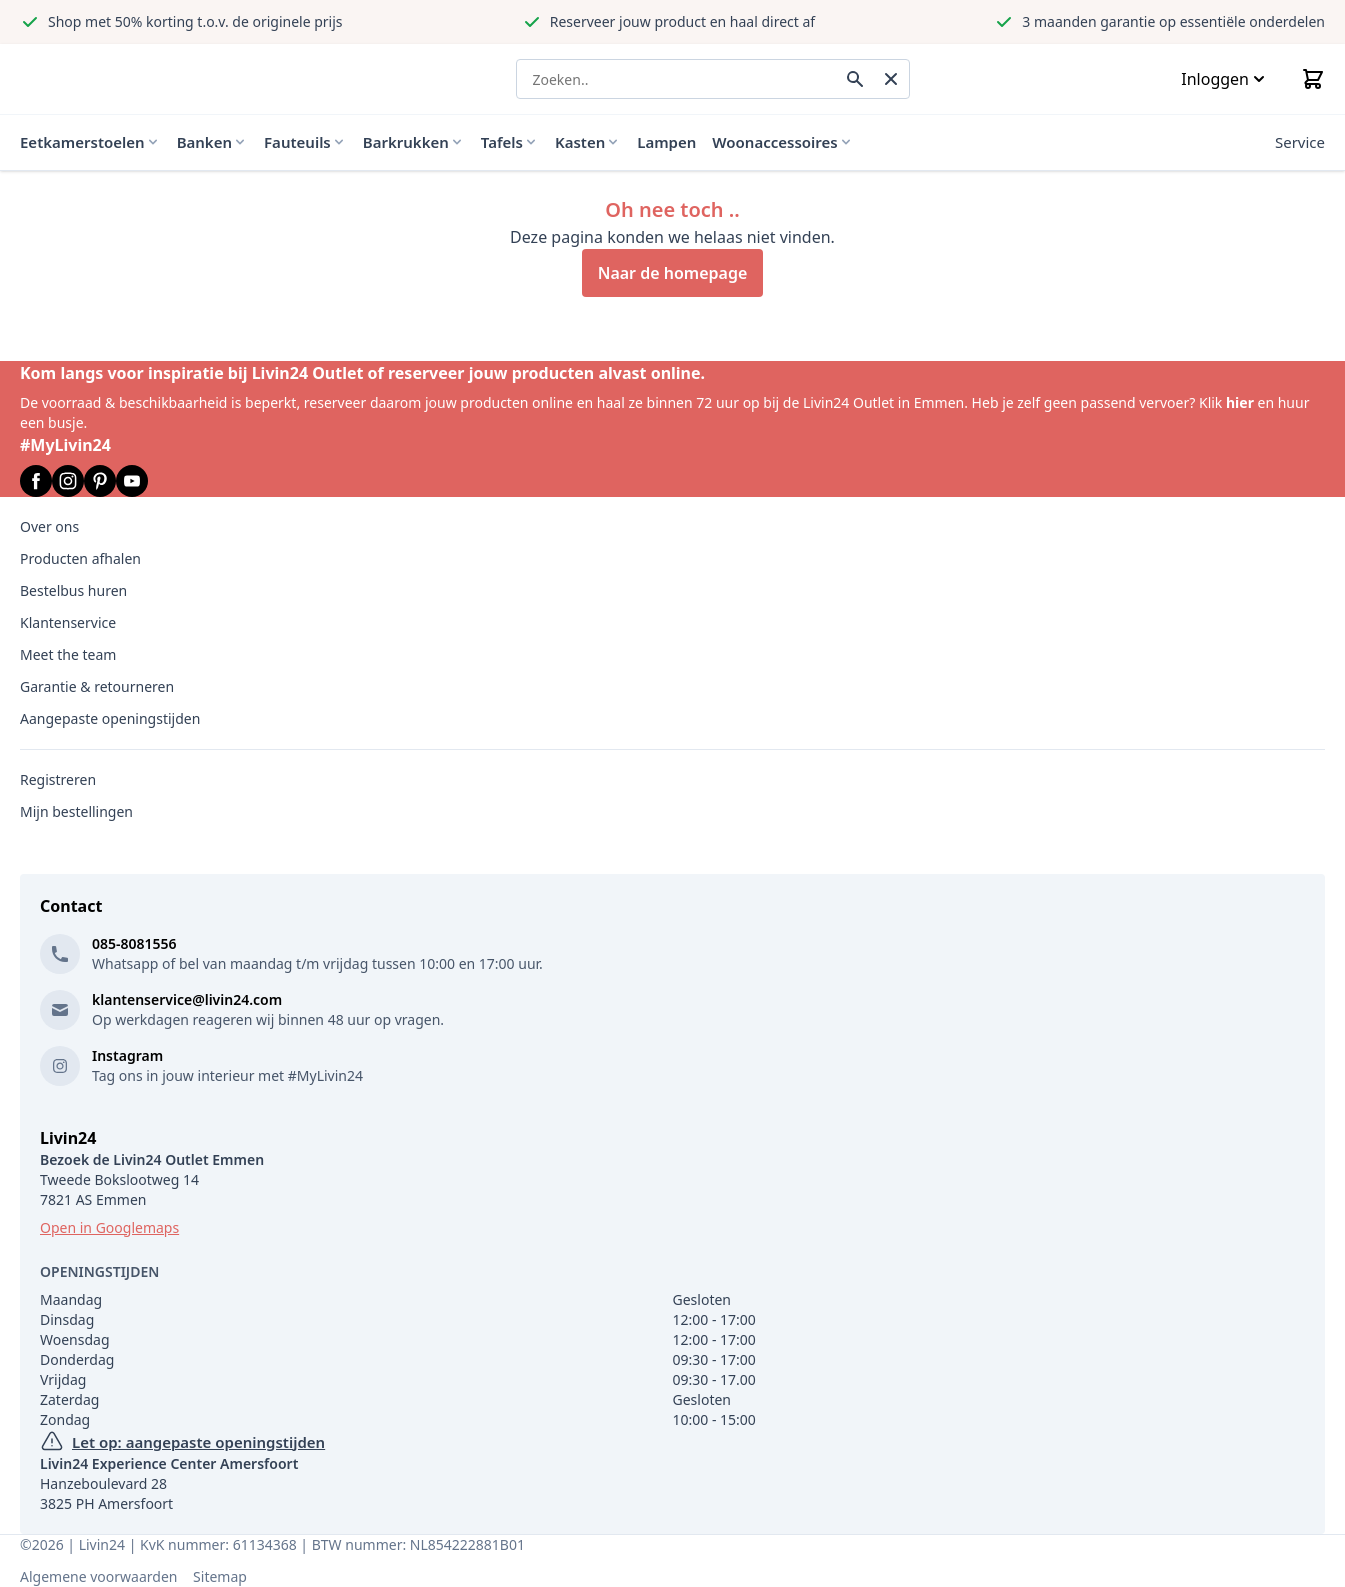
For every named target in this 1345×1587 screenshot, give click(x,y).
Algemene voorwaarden (98, 1576)
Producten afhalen (80, 558)
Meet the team (68, 654)
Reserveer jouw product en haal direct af (682, 21)
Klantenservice (68, 622)
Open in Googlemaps (109, 1227)
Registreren (58, 779)
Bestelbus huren (73, 590)
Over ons (49, 526)
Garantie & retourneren (97, 686)
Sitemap (220, 1576)
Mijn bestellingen (76, 811)
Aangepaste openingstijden (110, 718)
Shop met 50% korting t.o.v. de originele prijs (195, 21)
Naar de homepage (673, 273)
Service (1300, 142)
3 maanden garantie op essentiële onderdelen (1173, 21)
